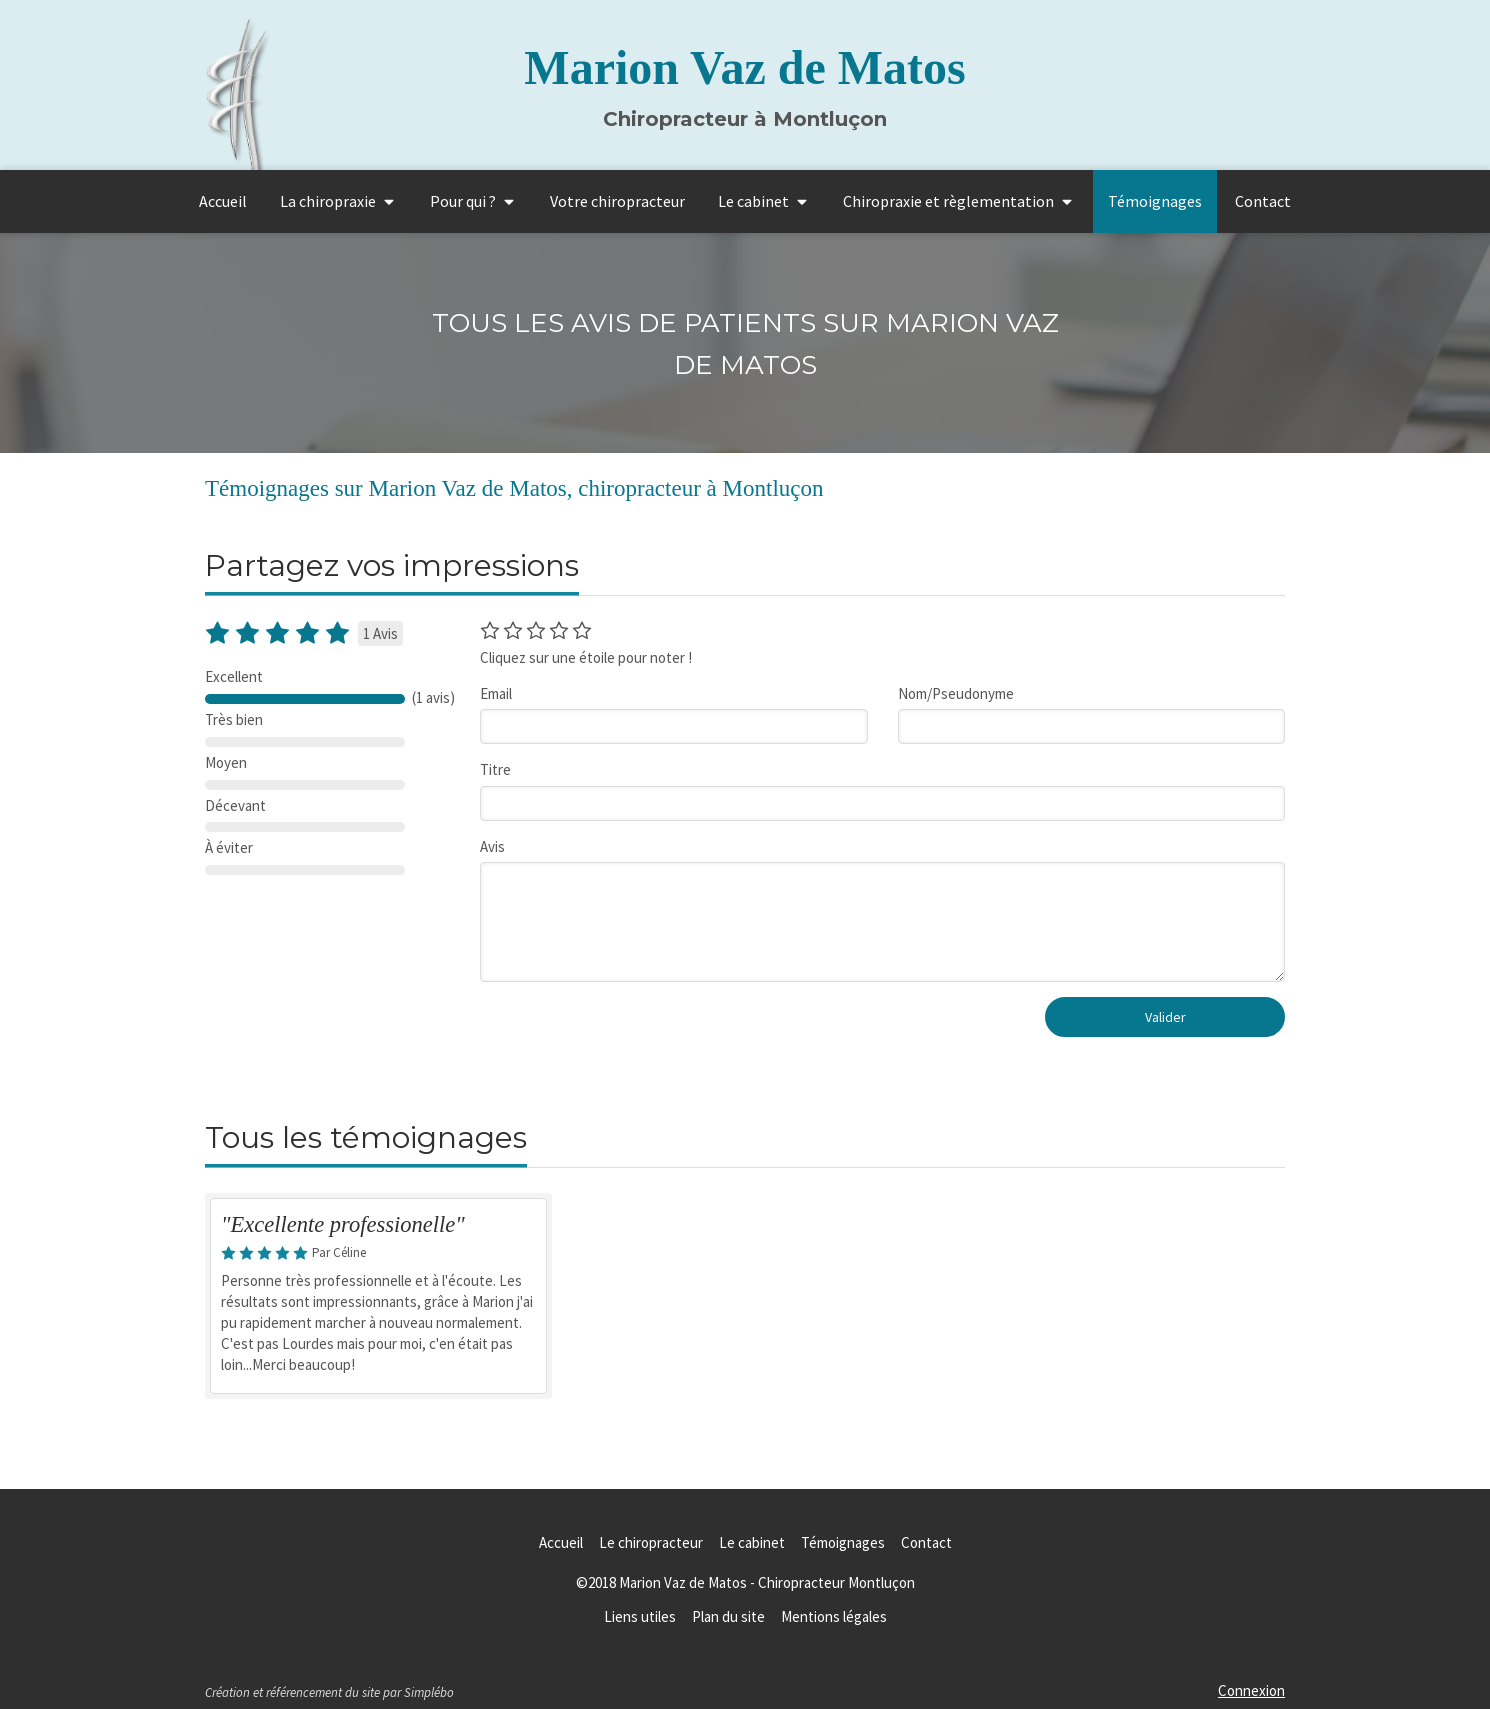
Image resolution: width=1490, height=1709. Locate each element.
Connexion (1251, 1690)
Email (496, 693)
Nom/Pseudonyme (956, 693)
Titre (495, 769)
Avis (492, 846)
